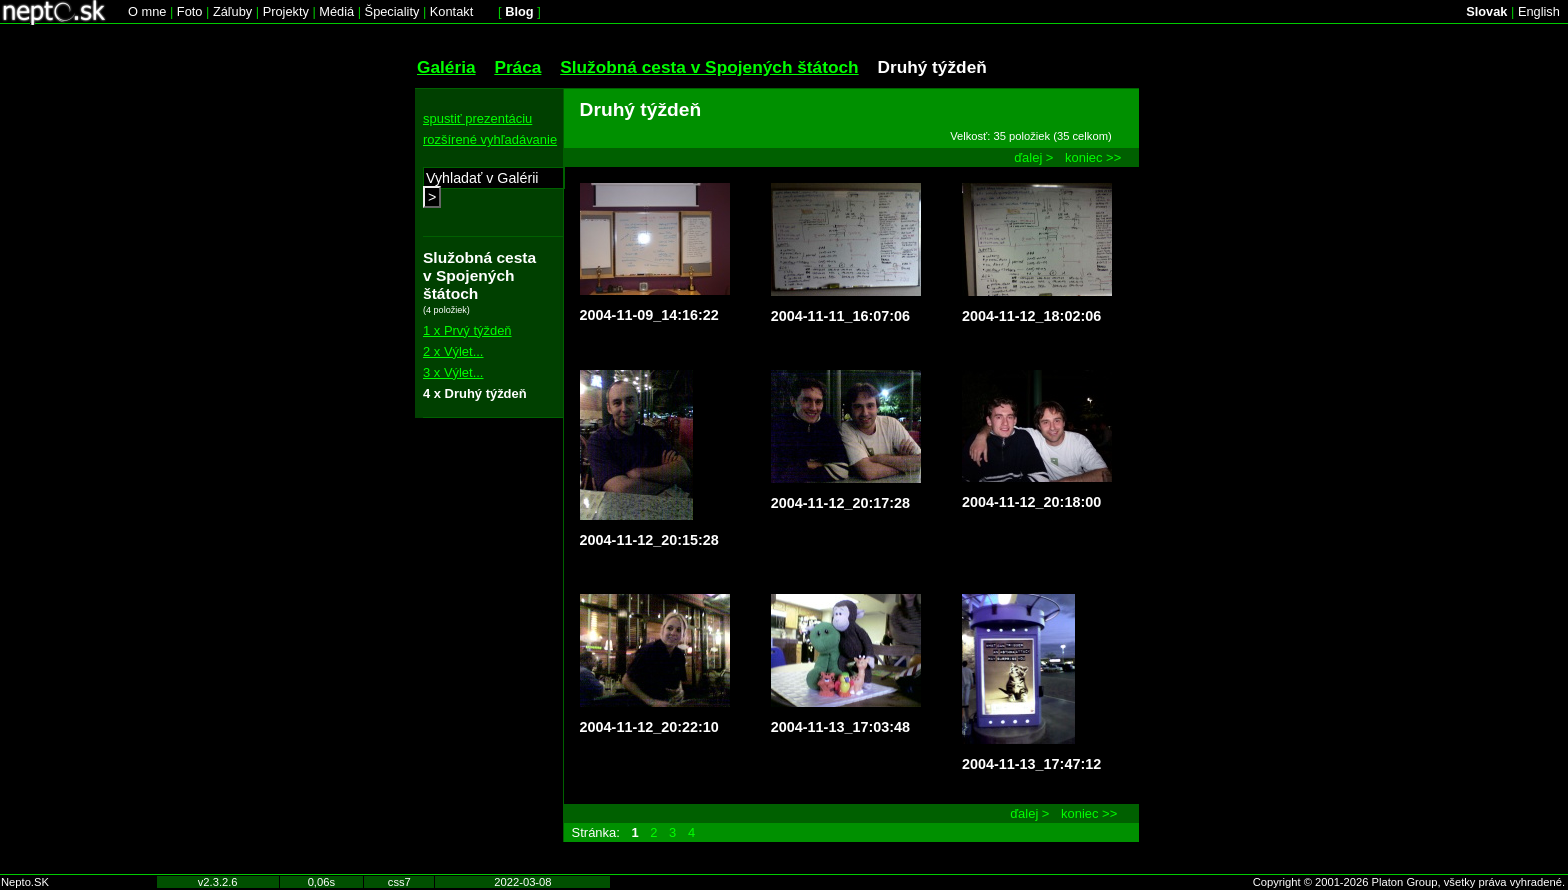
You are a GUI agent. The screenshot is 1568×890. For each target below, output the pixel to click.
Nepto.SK (25, 882)
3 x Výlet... (453, 372)
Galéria (446, 67)
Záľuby (232, 11)
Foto (190, 11)
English (1539, 11)
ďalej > (1033, 157)
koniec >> (1093, 157)
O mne (147, 11)
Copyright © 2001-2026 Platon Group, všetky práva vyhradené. (1409, 882)
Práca (517, 67)
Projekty (286, 11)
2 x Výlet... (453, 351)
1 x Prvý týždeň (467, 330)
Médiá (336, 11)
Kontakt (451, 11)
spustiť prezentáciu (477, 118)
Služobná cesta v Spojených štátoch (709, 67)
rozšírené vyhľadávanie (490, 139)
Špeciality (392, 11)
